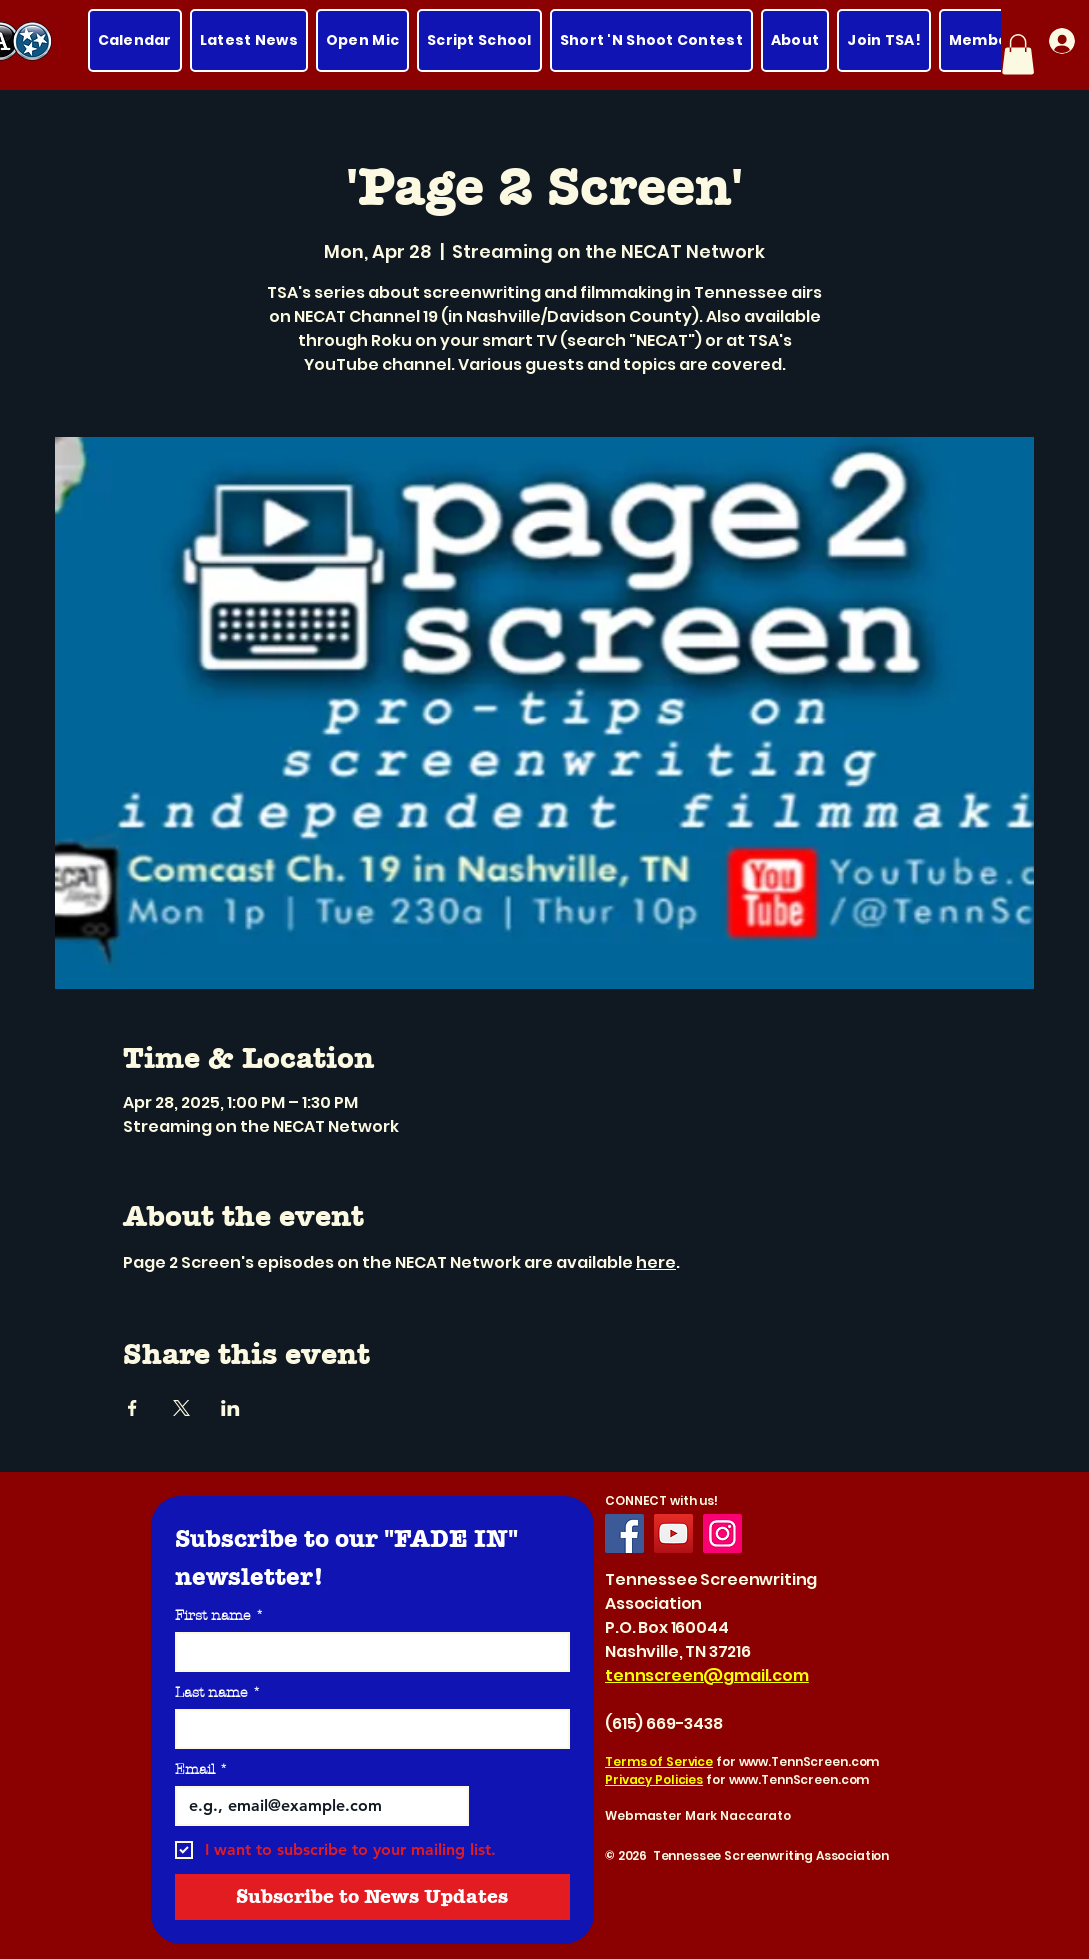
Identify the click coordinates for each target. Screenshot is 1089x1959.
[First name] (366, 1652)
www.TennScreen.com (809, 1761)
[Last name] (366, 1729)
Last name (218, 1692)
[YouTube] (673, 1533)
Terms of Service (659, 1761)
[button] (1018, 54)
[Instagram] (722, 1533)
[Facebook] (624, 1533)
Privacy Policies (654, 1779)
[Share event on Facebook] (132, 1408)
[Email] (316, 1806)
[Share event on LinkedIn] (230, 1408)
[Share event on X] (181, 1408)
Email (201, 1769)
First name (219, 1615)
